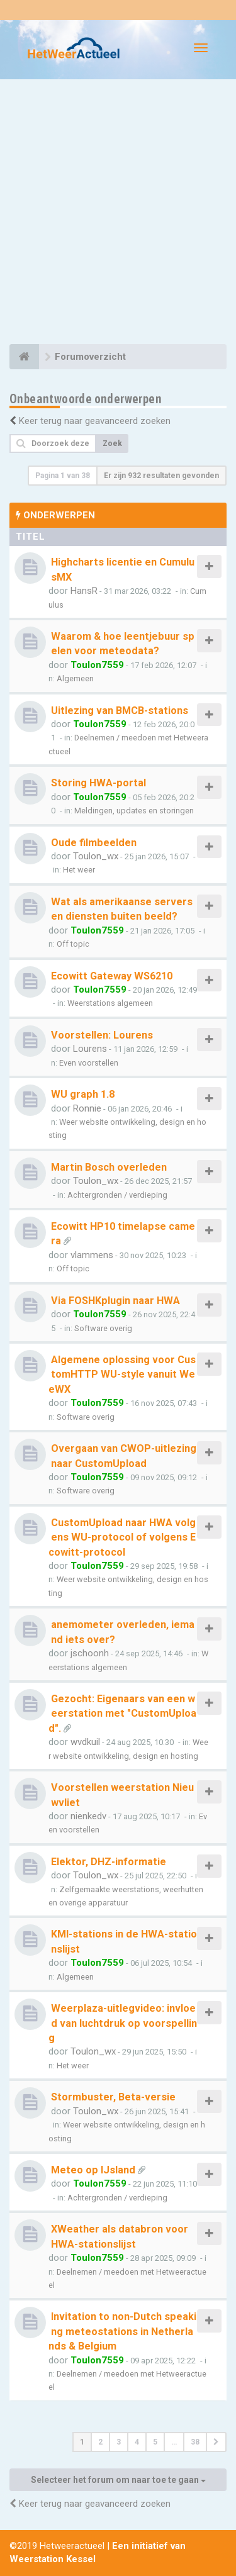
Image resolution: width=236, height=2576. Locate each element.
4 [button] (137, 2442)
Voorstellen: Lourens (102, 1035)
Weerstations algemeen (110, 1003)
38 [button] (195, 2442)
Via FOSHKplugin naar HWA (115, 1301)
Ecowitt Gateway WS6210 (111, 976)
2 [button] (100, 2442)
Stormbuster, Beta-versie (113, 2097)
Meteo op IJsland (93, 2170)
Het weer (79, 869)
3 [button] (118, 2442)
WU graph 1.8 (83, 1094)
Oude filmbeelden (94, 843)
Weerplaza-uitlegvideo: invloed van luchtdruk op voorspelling (122, 2023)
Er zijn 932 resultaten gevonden (161, 475)
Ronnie (87, 1108)
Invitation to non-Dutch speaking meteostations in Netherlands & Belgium (122, 2331)
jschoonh (89, 1653)
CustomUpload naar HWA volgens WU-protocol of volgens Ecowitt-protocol (122, 1537)
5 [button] (155, 2442)
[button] (216, 2442)
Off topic (73, 944)
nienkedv (88, 1816)
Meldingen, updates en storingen (134, 810)
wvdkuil (85, 1742)
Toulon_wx (95, 856)
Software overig (103, 1328)
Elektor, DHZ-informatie (108, 1862)
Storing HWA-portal (98, 783)
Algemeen (75, 678)
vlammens (91, 1255)
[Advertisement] (118, 214)
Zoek (112, 443)
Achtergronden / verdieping (117, 1195)
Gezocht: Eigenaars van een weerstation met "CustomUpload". (122, 1713)
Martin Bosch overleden (109, 1167)
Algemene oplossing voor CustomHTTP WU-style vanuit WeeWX (122, 1374)
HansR (84, 590)
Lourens (90, 1048)
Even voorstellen (88, 1063)
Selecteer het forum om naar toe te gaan (118, 2480)
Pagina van (62, 475)
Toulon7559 (97, 665)
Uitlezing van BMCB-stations (119, 710)
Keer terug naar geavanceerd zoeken (95, 421)
